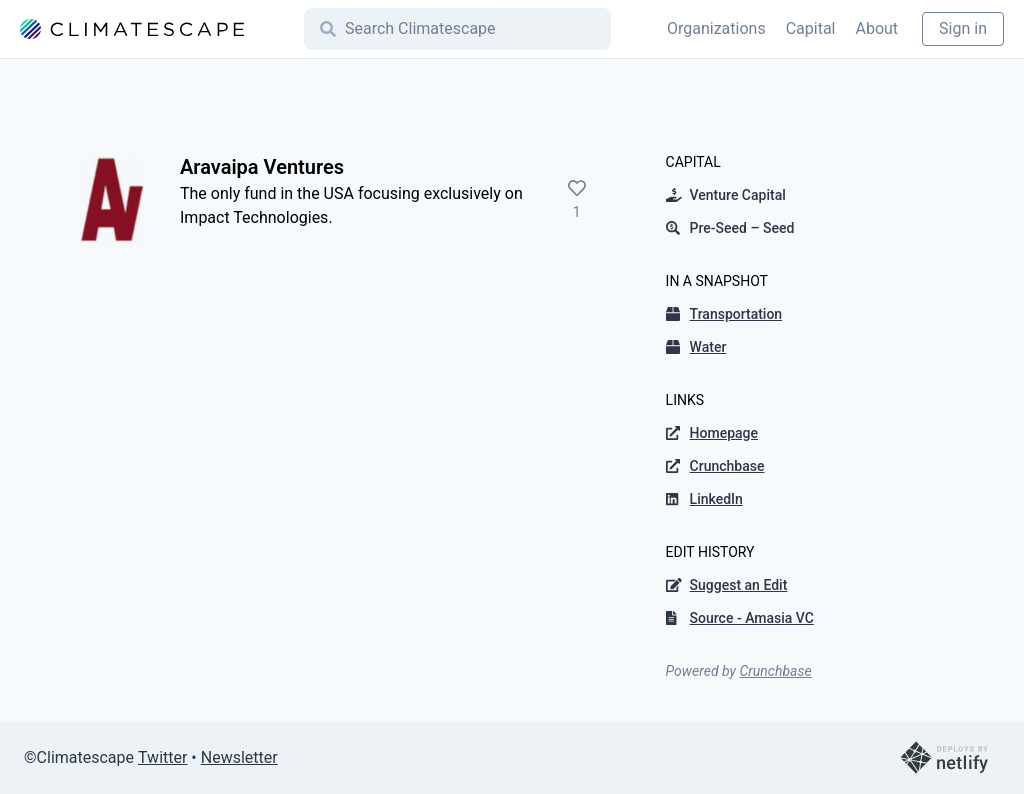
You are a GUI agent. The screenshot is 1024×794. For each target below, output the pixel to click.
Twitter (162, 757)
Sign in (963, 28)
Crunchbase (775, 671)
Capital (811, 28)
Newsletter (239, 757)
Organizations (716, 28)
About (876, 28)
